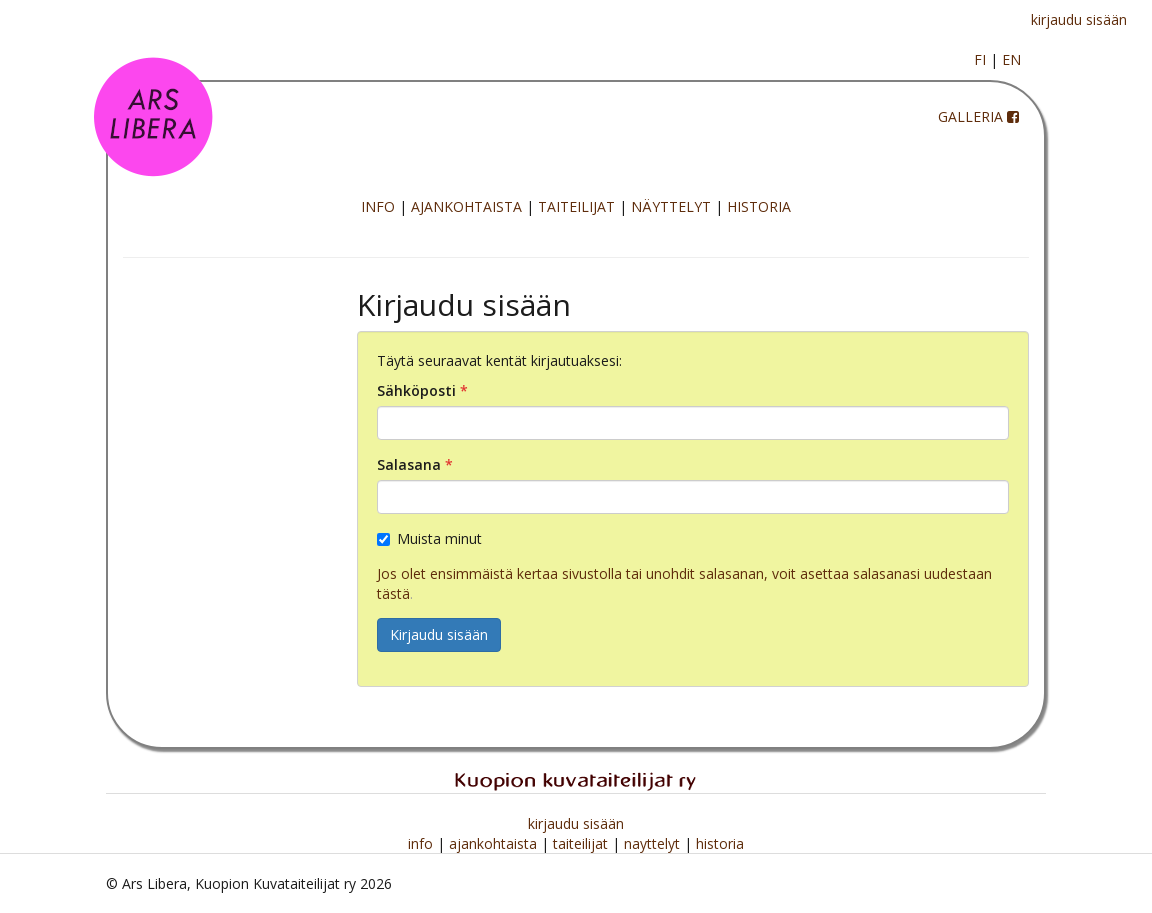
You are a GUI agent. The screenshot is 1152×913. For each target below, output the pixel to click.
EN (1011, 59)
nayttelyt (654, 843)
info (422, 843)
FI (980, 59)
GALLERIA (970, 116)
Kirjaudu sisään (439, 634)
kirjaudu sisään (1079, 19)
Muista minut (429, 538)
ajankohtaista (495, 843)
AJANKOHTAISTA (466, 206)
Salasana (409, 464)
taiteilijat (582, 843)
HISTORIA (759, 206)
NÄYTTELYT (671, 206)
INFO (378, 206)
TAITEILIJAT (576, 206)
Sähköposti (416, 390)
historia (720, 843)
